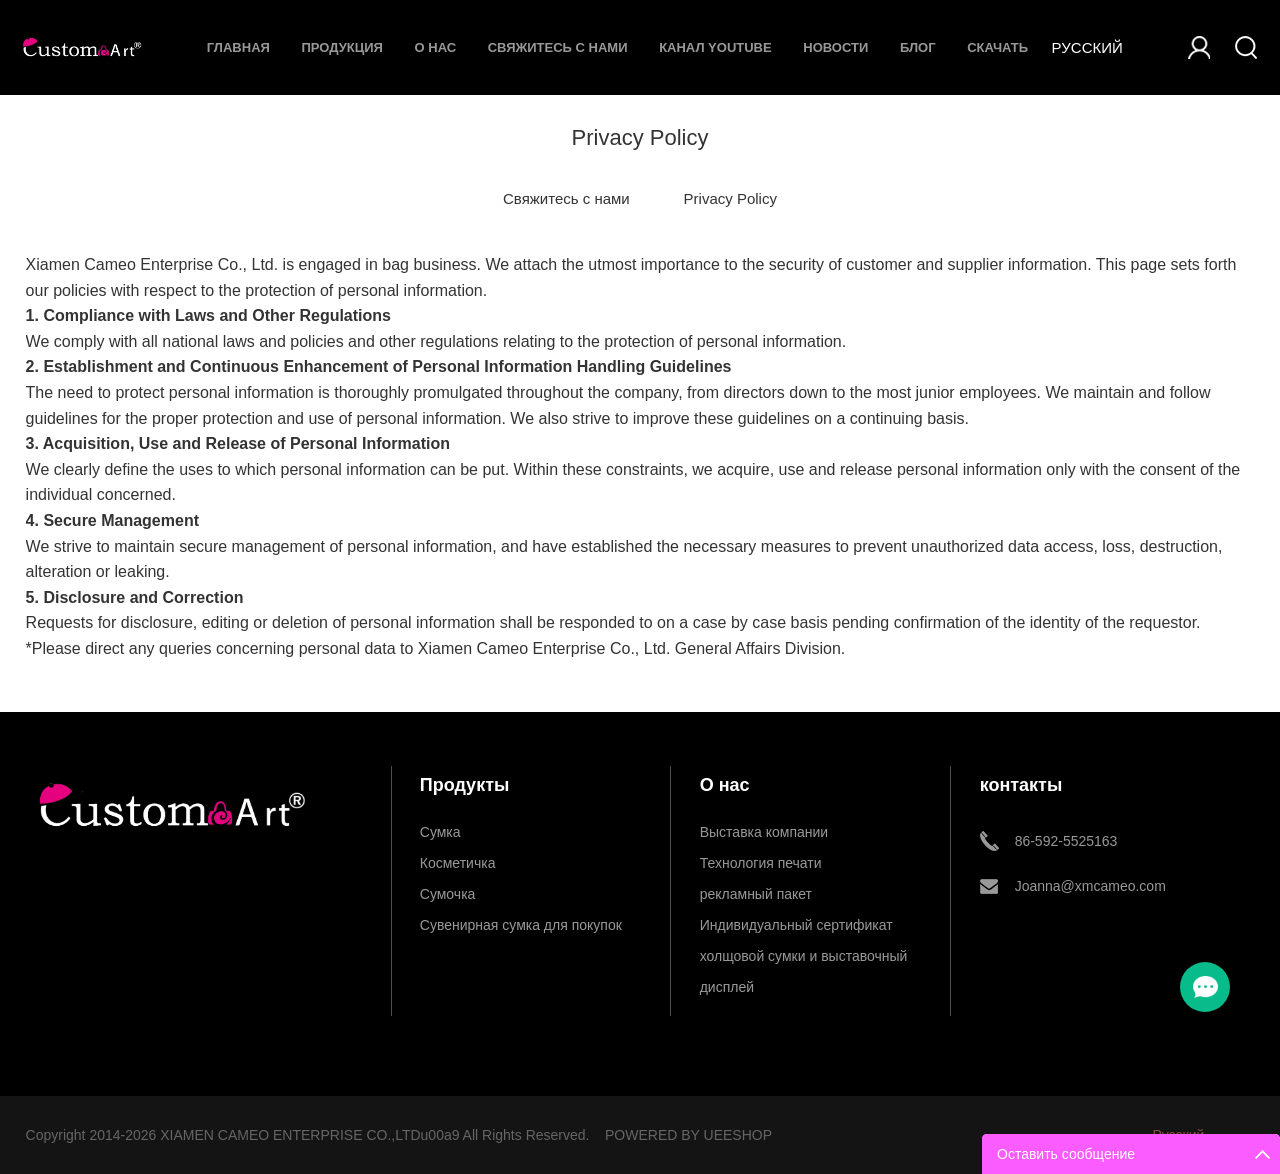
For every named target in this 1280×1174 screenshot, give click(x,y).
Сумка (440, 832)
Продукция (342, 47)
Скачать (997, 47)
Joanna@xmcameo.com (1090, 886)
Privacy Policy (730, 198)
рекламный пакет (756, 894)
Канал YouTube (715, 47)
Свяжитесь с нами (558, 47)
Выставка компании (764, 832)
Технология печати (761, 863)
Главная (238, 47)
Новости (835, 47)
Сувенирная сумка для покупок (521, 925)
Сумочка (448, 894)
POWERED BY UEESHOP (688, 1135)
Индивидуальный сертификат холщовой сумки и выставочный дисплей (804, 929)
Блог (918, 47)
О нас (436, 47)
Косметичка (458, 863)
